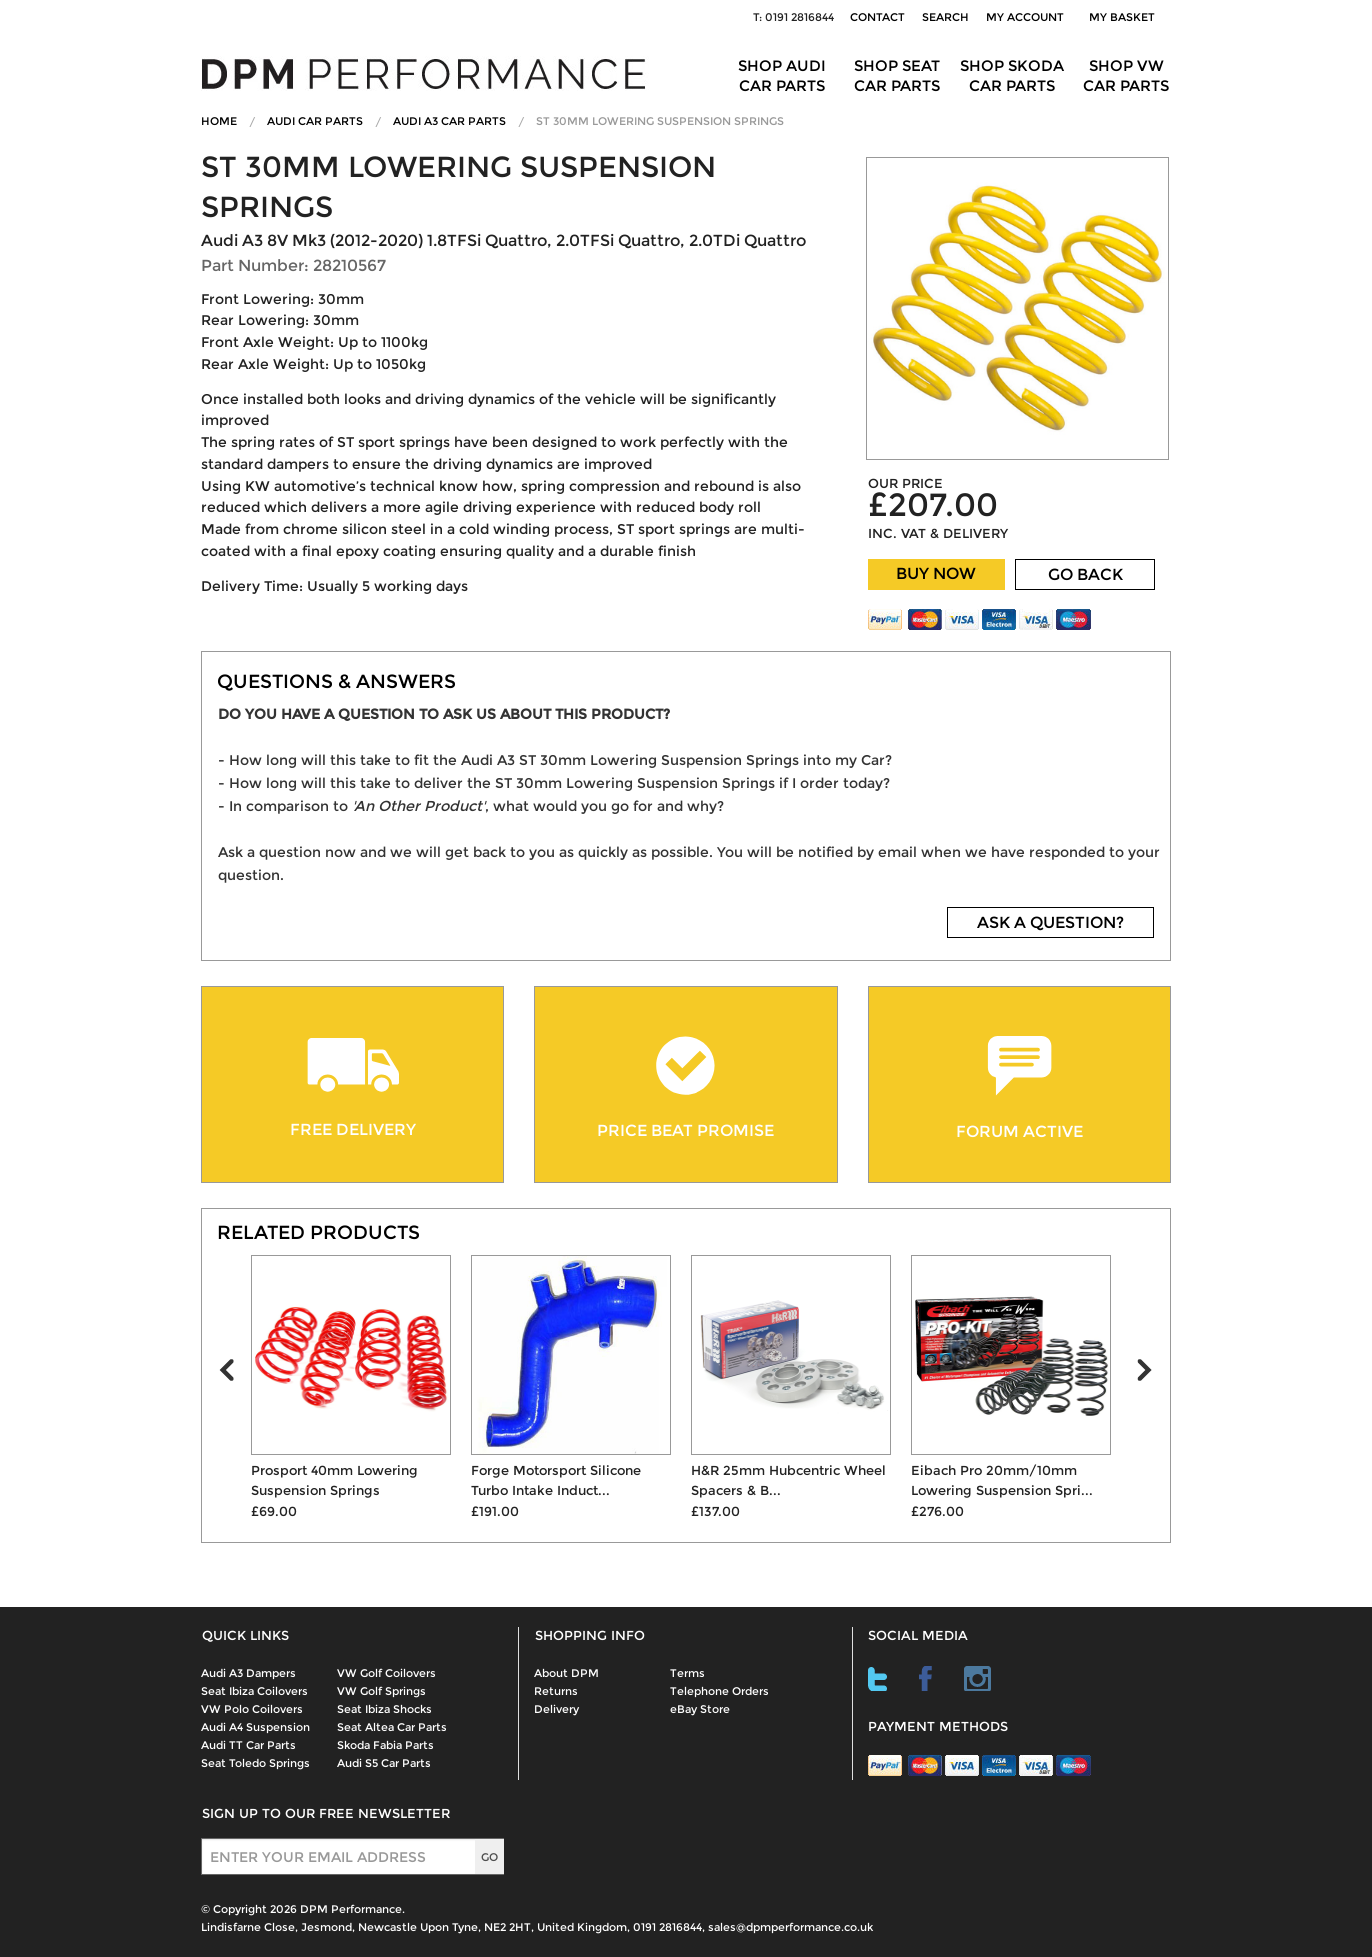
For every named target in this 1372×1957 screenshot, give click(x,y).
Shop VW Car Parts (1126, 75)
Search (945, 17)
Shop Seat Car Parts (897, 75)
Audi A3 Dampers (248, 1673)
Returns (556, 1691)
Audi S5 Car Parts (384, 1763)
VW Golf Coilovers (386, 1673)
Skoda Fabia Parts (385, 1745)
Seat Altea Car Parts (392, 1727)
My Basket (1125, 17)
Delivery (556, 1709)
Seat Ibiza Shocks (384, 1709)
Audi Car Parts (315, 121)
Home (219, 121)
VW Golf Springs (381, 1691)
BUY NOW (936, 573)
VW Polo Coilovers (252, 1709)
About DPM (566, 1673)
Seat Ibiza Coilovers (254, 1691)
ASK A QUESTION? (1050, 922)
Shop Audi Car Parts (782, 75)
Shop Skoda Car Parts (1012, 75)
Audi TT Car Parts (248, 1745)
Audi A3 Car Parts (449, 121)
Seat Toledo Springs (255, 1763)
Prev (235, 1375)
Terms (687, 1673)
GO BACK (1085, 574)
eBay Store (700, 1709)
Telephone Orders (719, 1691)
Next (1153, 1375)
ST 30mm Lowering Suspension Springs (660, 121)
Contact (877, 17)
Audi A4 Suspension (255, 1727)
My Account (1025, 17)
